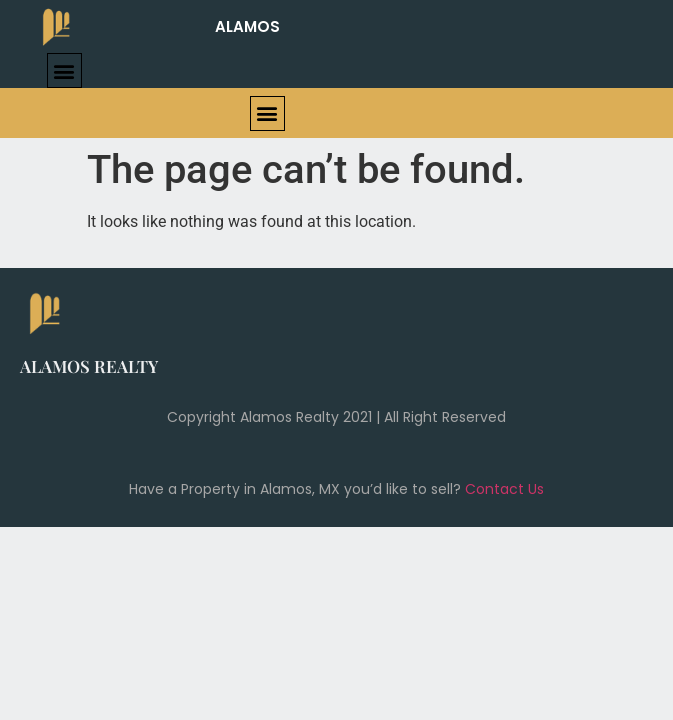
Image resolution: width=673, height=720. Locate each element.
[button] (64, 70)
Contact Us (504, 489)
